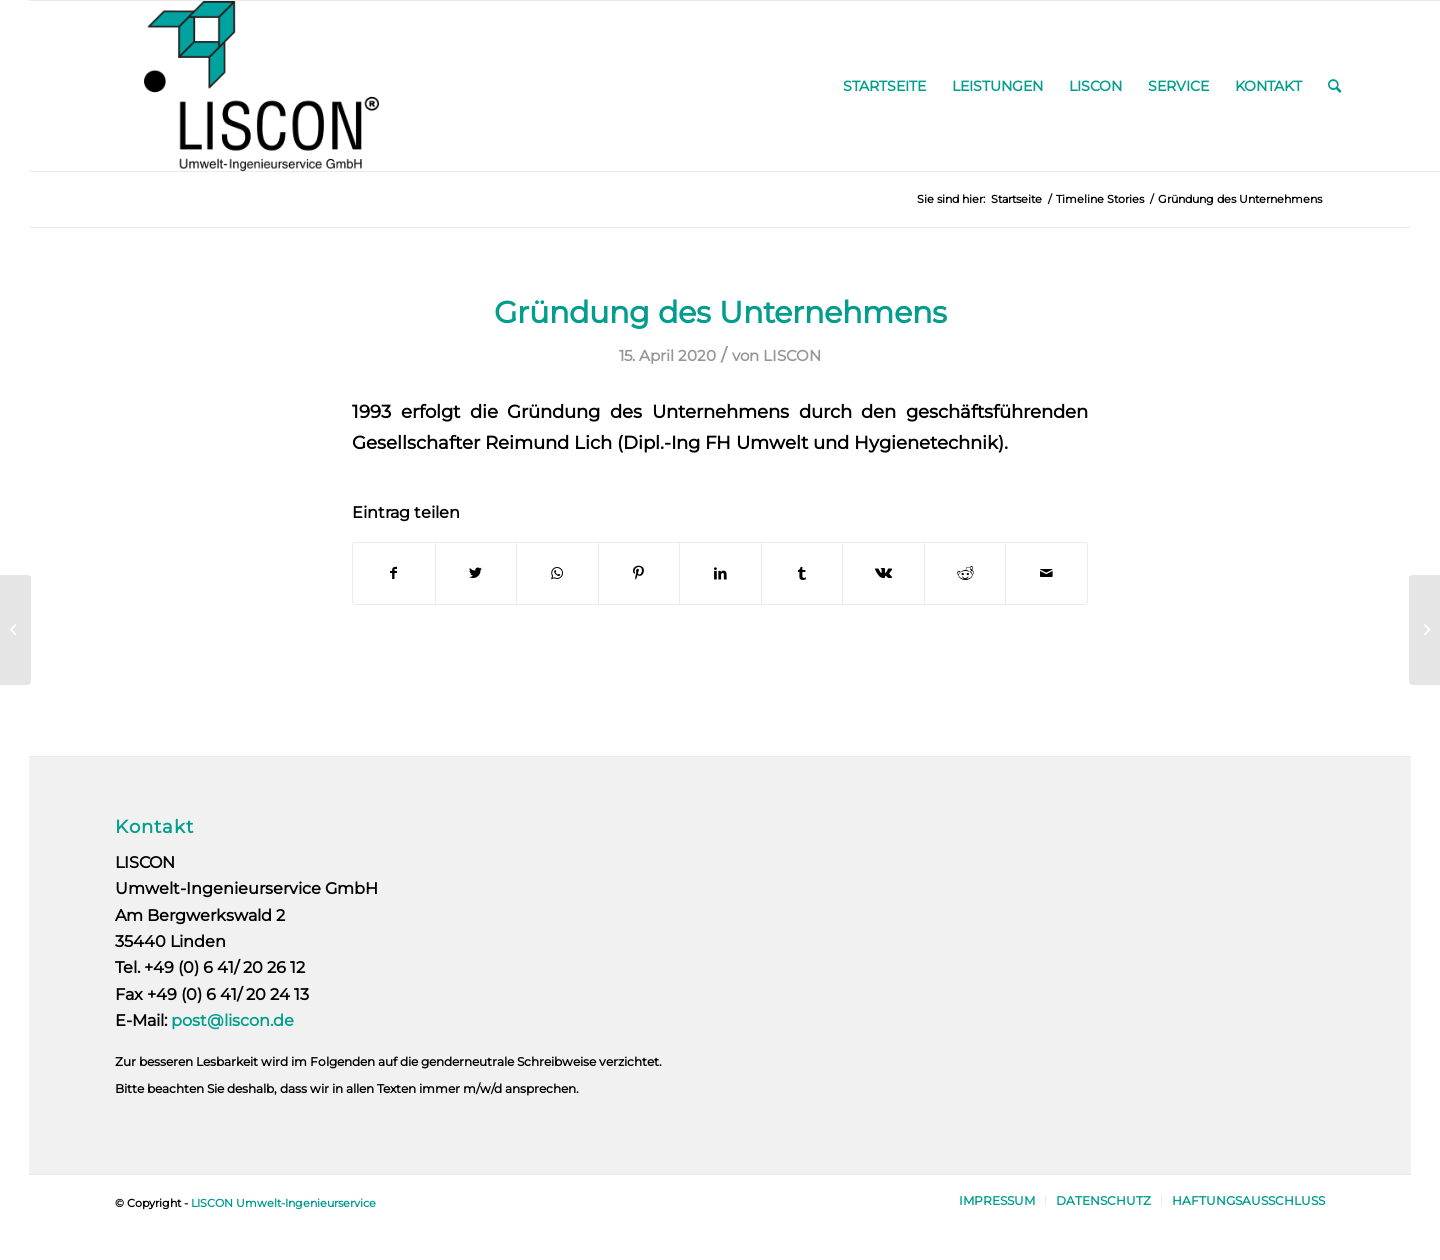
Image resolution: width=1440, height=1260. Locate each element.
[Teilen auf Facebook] (394, 573)
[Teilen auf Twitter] (476, 573)
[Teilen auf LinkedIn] (720, 573)
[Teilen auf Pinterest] (639, 573)
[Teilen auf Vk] (883, 573)
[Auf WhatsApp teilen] (557, 573)
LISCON (792, 356)
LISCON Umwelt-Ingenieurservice (283, 1203)
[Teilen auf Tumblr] (802, 573)
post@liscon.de (232, 1020)
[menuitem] (884, 86)
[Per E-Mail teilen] (1046, 573)
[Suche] (1334, 86)
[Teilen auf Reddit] (965, 573)
